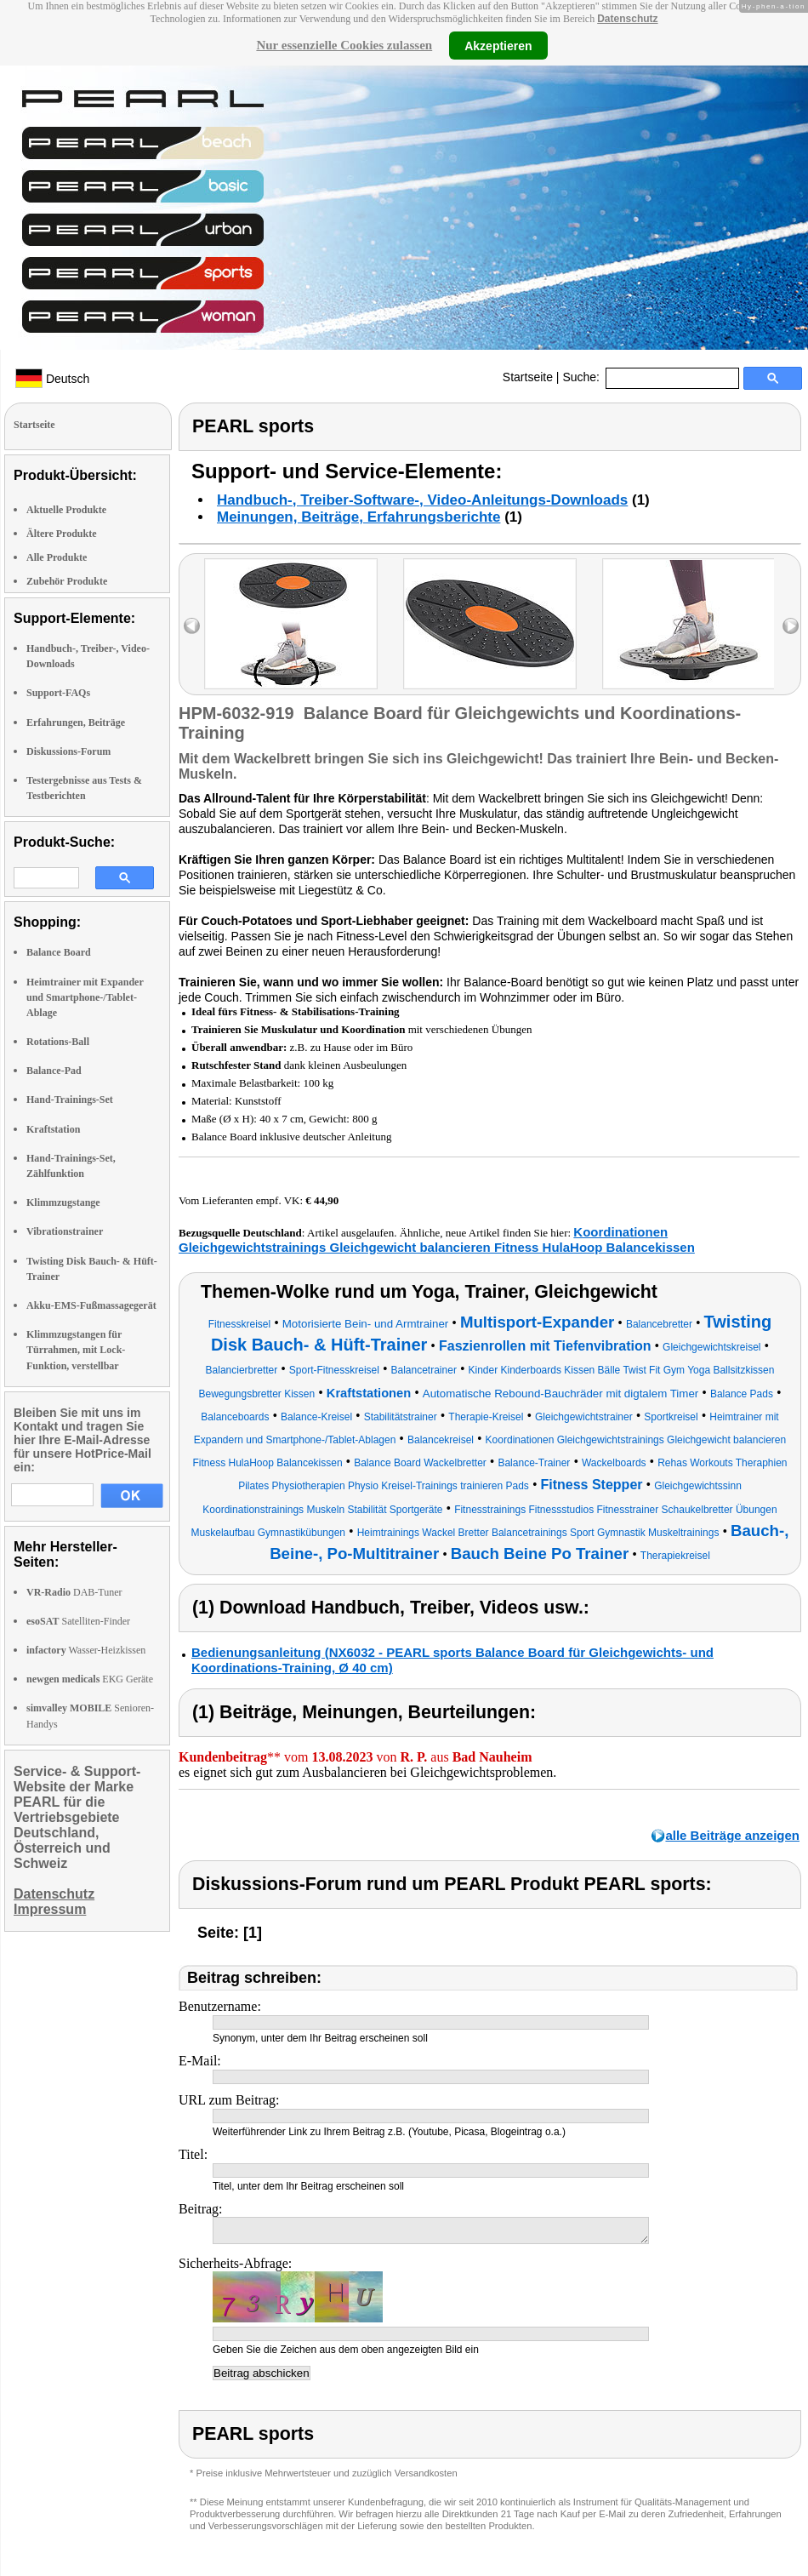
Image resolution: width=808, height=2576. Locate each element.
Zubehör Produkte (66, 581)
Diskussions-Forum (68, 751)
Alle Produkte (56, 557)
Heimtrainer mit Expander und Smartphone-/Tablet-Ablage (85, 997)
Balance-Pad (54, 1071)
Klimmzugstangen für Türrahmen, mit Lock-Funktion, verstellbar (75, 1349)
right (790, 626)
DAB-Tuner (74, 1592)
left (192, 626)
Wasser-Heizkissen (85, 1650)
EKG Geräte (89, 1679)
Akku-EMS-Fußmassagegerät (91, 1305)
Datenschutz (627, 19)
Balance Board (58, 952)
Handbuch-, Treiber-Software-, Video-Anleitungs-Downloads (422, 500)
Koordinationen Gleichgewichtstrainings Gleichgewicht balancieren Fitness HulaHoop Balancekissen (437, 1239)
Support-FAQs (58, 693)
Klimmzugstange (63, 1202)
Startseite (528, 377)
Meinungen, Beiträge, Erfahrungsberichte (358, 517)
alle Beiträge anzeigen (732, 1835)
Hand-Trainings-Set (69, 1099)
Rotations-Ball (57, 1042)
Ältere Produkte (61, 534)
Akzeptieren (498, 45)
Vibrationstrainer (64, 1231)
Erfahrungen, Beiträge (75, 722)
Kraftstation (53, 1129)
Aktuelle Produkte (66, 510)
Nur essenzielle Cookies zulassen (344, 45)
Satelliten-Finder (78, 1621)
